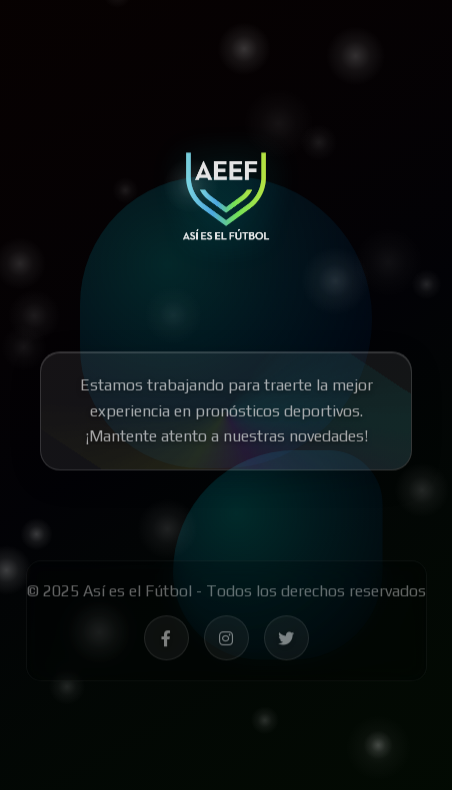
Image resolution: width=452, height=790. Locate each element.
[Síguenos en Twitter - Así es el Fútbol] (286, 641)
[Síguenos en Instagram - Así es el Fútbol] (226, 641)
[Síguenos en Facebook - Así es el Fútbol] (166, 641)
